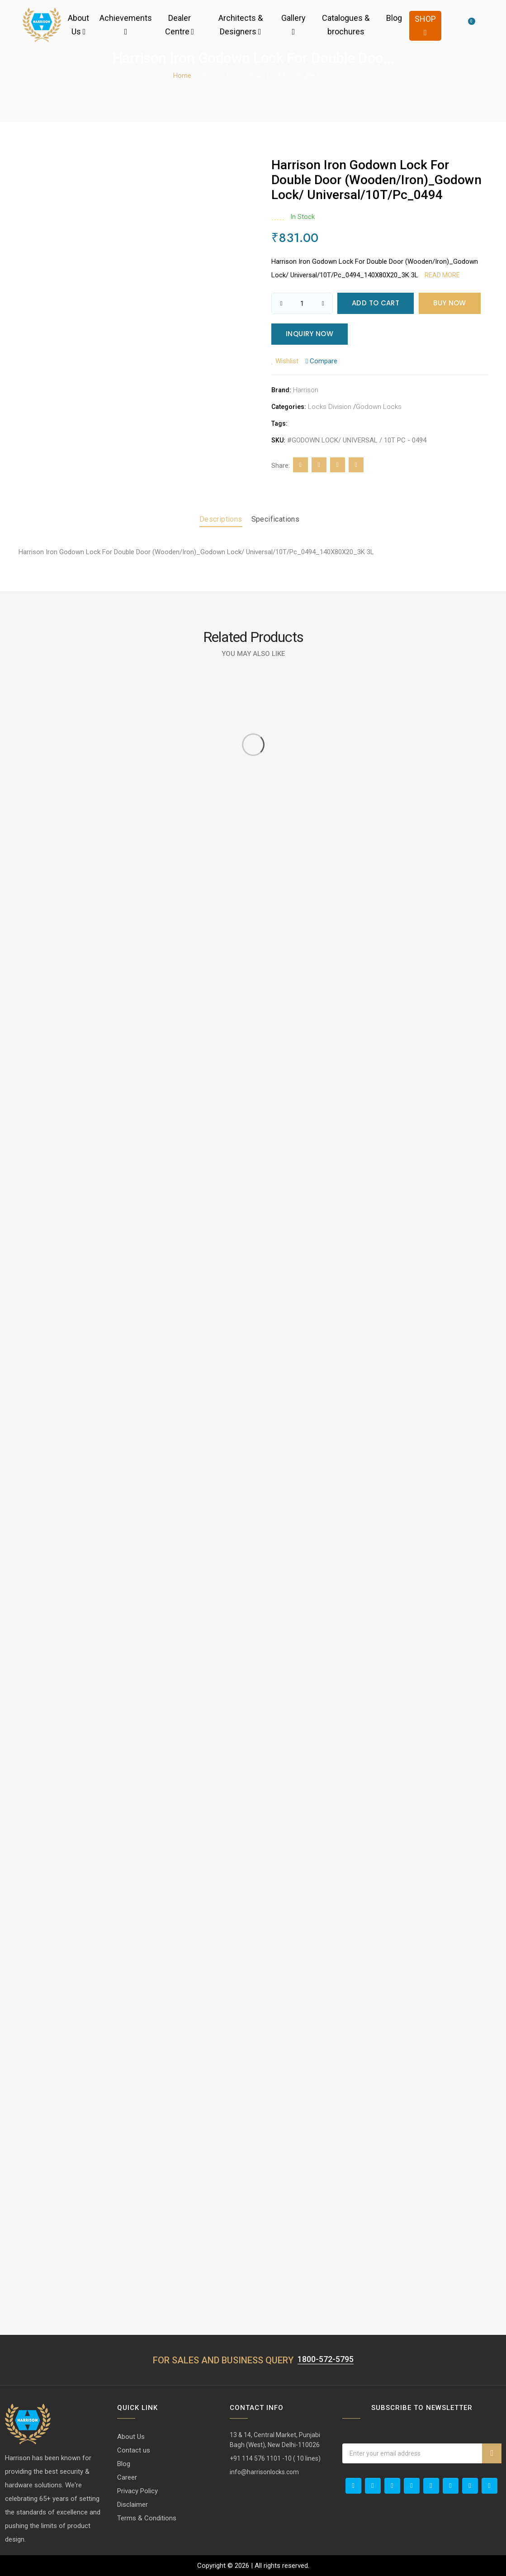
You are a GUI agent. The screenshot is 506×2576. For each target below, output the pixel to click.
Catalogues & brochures (345, 24)
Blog (394, 18)
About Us (78, 24)
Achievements (125, 24)
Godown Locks (379, 407)
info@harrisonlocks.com (264, 2472)
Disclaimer (132, 2504)
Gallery (293, 24)
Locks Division (329, 407)
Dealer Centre (179, 24)
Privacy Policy (137, 2491)
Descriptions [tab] (220, 519)
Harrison (305, 390)
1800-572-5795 (326, 2359)
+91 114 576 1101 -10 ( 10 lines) (275, 2458)
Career (127, 2477)
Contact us (133, 2450)
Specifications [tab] (275, 519)
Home (182, 75)
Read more (442, 275)
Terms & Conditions (146, 2518)
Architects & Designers (240, 24)
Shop (425, 25)
